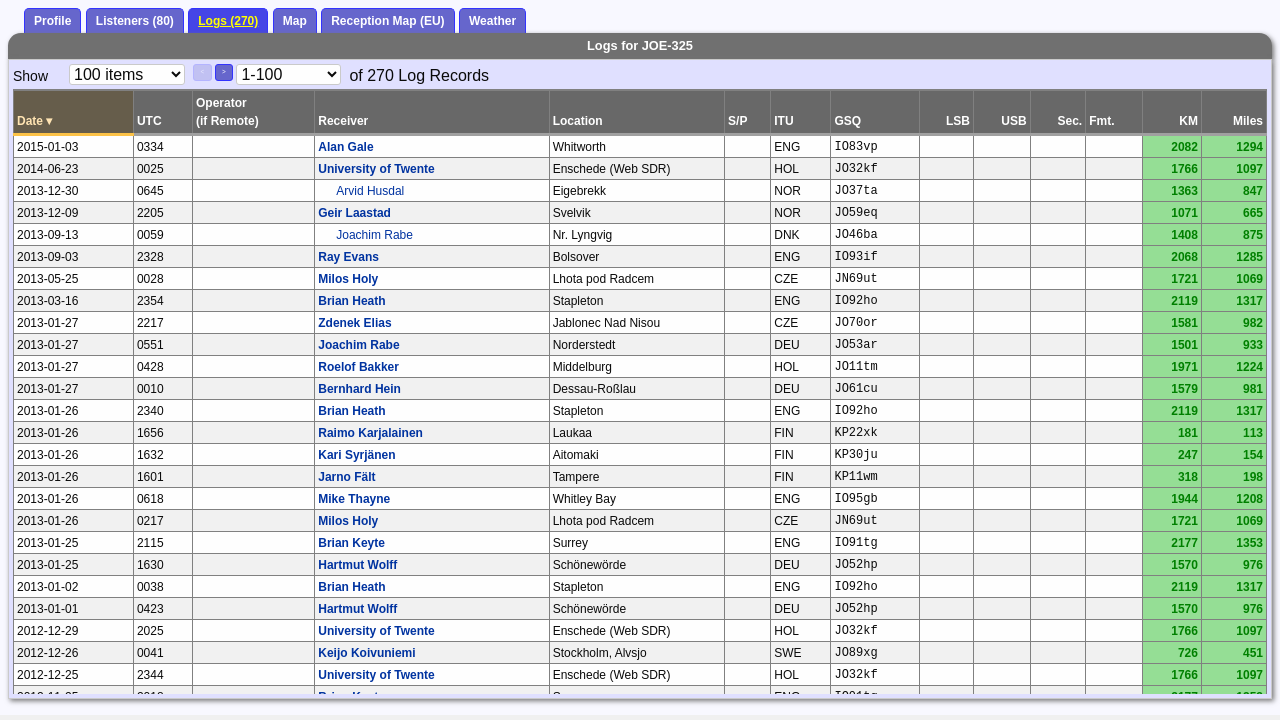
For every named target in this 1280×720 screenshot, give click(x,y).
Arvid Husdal (370, 191)
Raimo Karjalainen (370, 433)
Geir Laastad (354, 213)
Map (295, 21)
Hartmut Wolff (357, 565)
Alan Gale (345, 147)
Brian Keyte (351, 543)
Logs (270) (228, 21)
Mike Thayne (354, 499)
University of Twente (376, 169)
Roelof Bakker (358, 367)
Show (30, 76)
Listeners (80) (135, 21)
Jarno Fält (346, 477)
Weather (492, 21)
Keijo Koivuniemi (366, 653)
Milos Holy (348, 279)
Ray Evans (348, 257)
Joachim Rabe (374, 235)
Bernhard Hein (359, 389)
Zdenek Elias (354, 323)
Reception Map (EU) (387, 21)
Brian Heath (351, 301)
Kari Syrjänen (356, 455)
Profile (52, 21)
